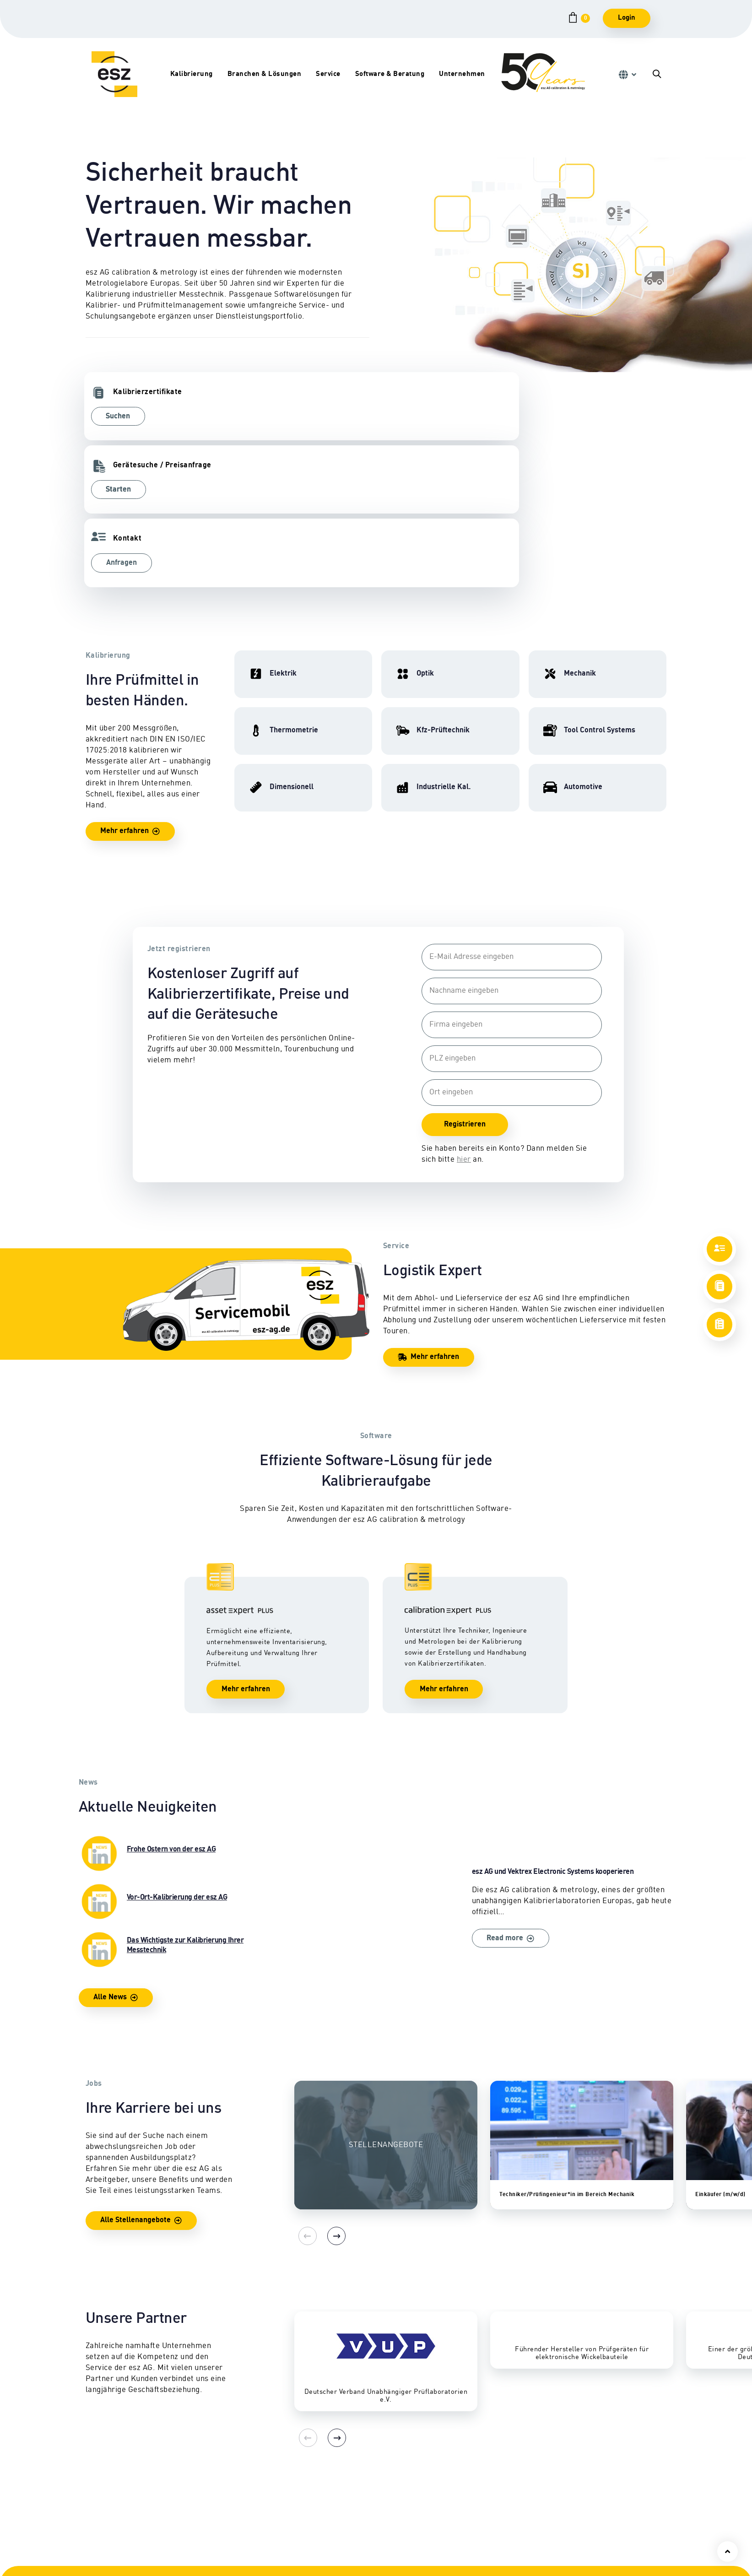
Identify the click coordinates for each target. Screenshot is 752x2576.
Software (457, 2529)
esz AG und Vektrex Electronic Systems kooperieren (500, 1766)
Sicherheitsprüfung (355, 2529)
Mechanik (101, 2518)
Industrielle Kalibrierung (244, 2529)
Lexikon (336, 2562)
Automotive (222, 2551)
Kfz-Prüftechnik (230, 2496)
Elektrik (98, 2496)
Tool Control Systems (238, 2540)
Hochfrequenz (108, 2507)
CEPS (451, 2507)
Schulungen (462, 2496)
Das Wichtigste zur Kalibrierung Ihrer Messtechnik (173, 1808)
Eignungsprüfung (233, 2518)
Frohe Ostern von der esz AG (173, 1712)
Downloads (341, 2551)
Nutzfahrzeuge (228, 2507)
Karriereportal (585, 2540)
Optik (94, 2540)
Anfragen (416, 416)
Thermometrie (109, 2551)
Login (626, 18)
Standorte (577, 2507)
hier (461, 1013)
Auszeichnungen (588, 2551)
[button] (627, 74)
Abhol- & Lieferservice (360, 2518)
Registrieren (462, 978)
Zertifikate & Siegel (354, 2540)
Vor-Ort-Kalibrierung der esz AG (173, 1760)
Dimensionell (107, 2529)
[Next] (326, 2095)
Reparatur (340, 2496)
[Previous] (303, 2095)
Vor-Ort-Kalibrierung (357, 2507)
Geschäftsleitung (589, 2518)
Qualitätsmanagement (597, 2562)
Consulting (460, 2518)
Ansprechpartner (589, 2496)
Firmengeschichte (591, 2529)
